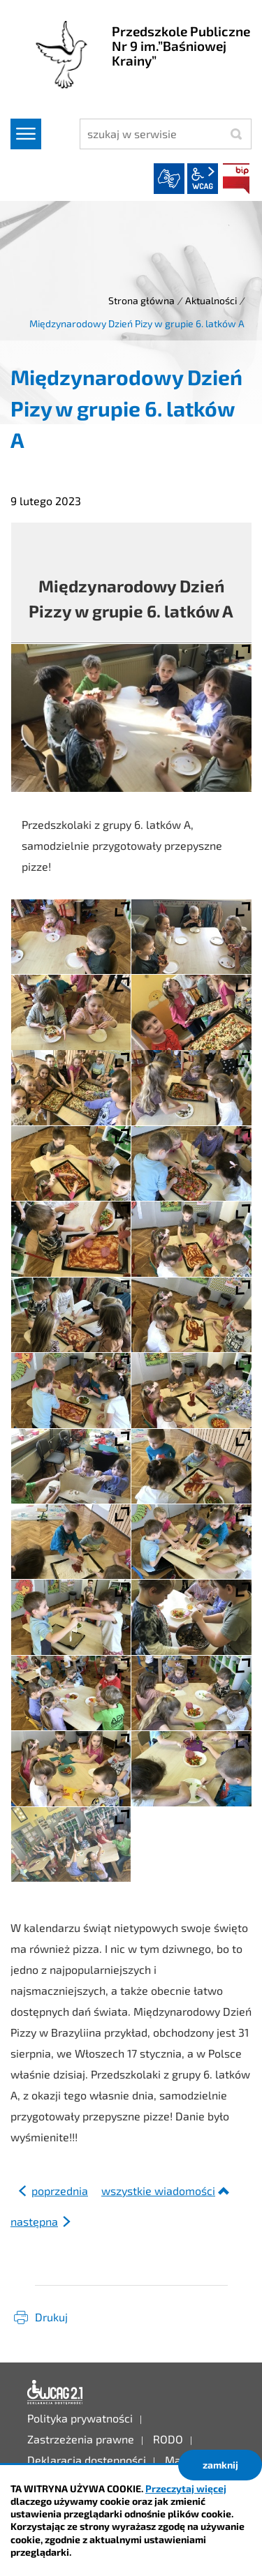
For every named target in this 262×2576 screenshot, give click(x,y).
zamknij (220, 2465)
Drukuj (51, 2316)
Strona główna (141, 300)
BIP (236, 178)
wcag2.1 (202, 178)
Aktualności (211, 300)
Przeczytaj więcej (185, 2488)
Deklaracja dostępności (55, 2392)
